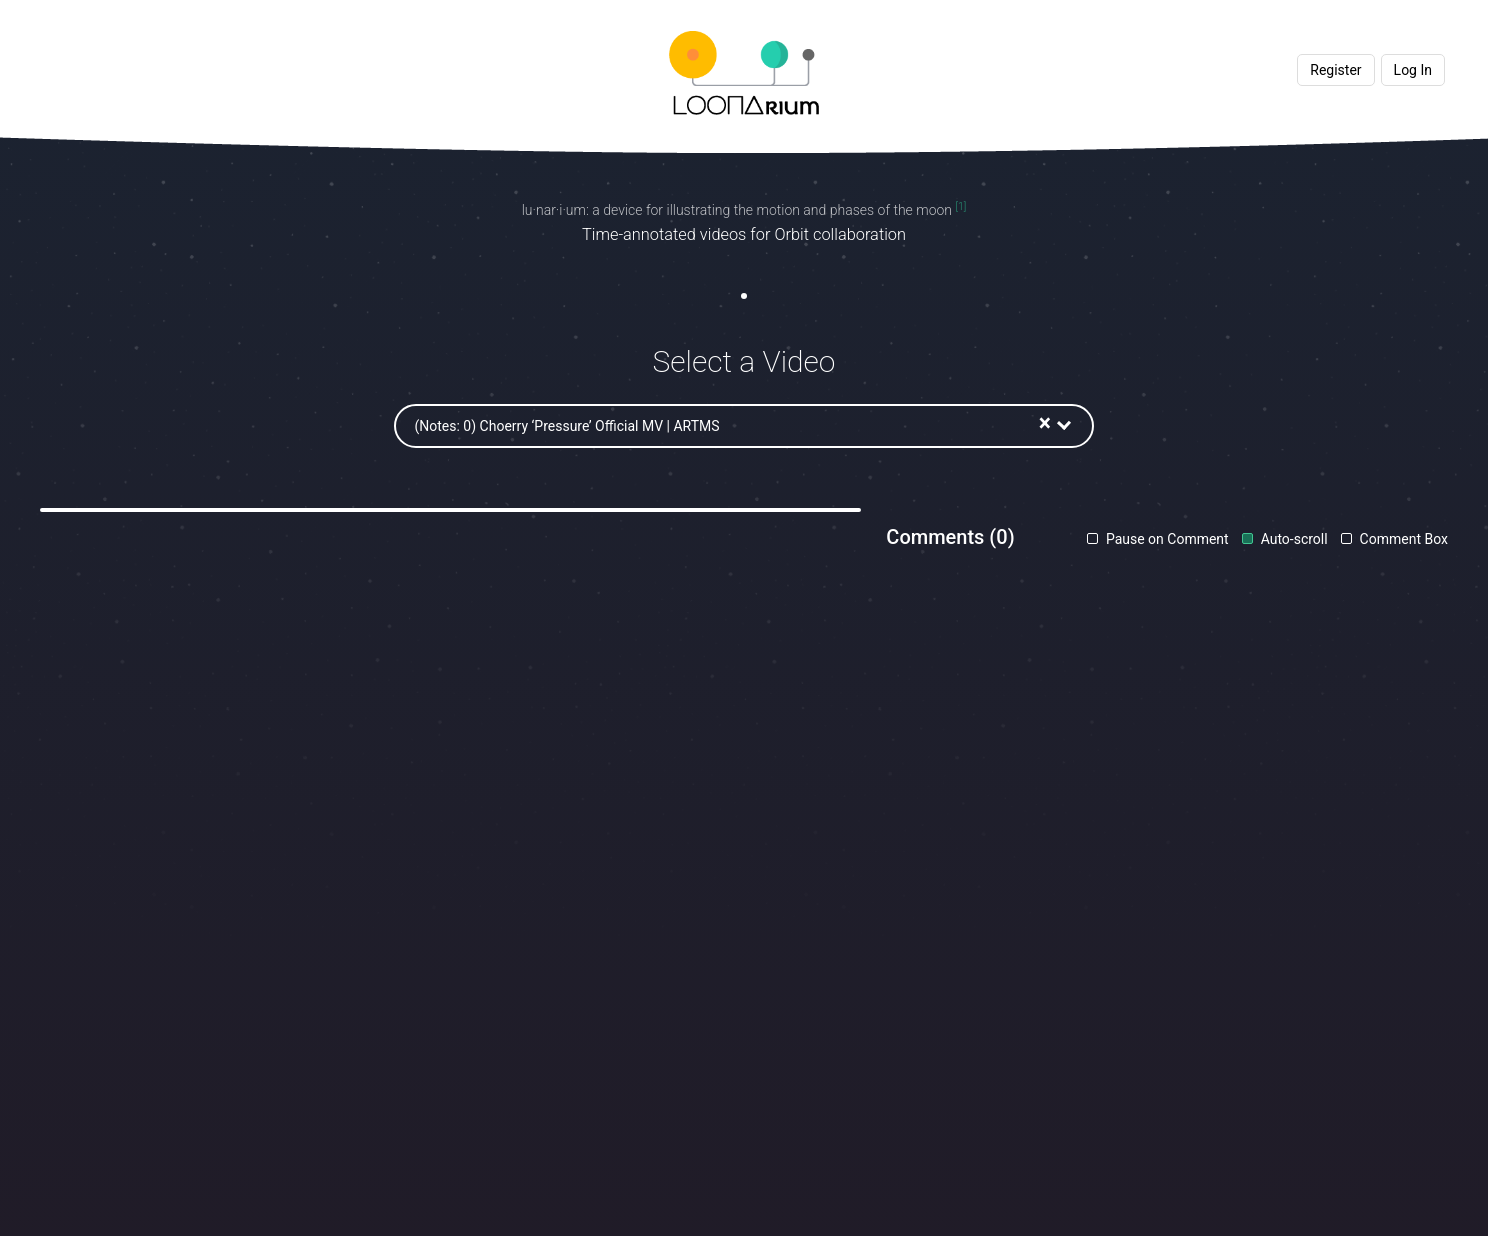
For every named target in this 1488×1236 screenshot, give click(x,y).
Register (1335, 70)
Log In (1413, 70)
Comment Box (1402, 539)
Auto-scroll (1292, 539)
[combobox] (880, 426)
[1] (960, 206)
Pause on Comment (1165, 539)
